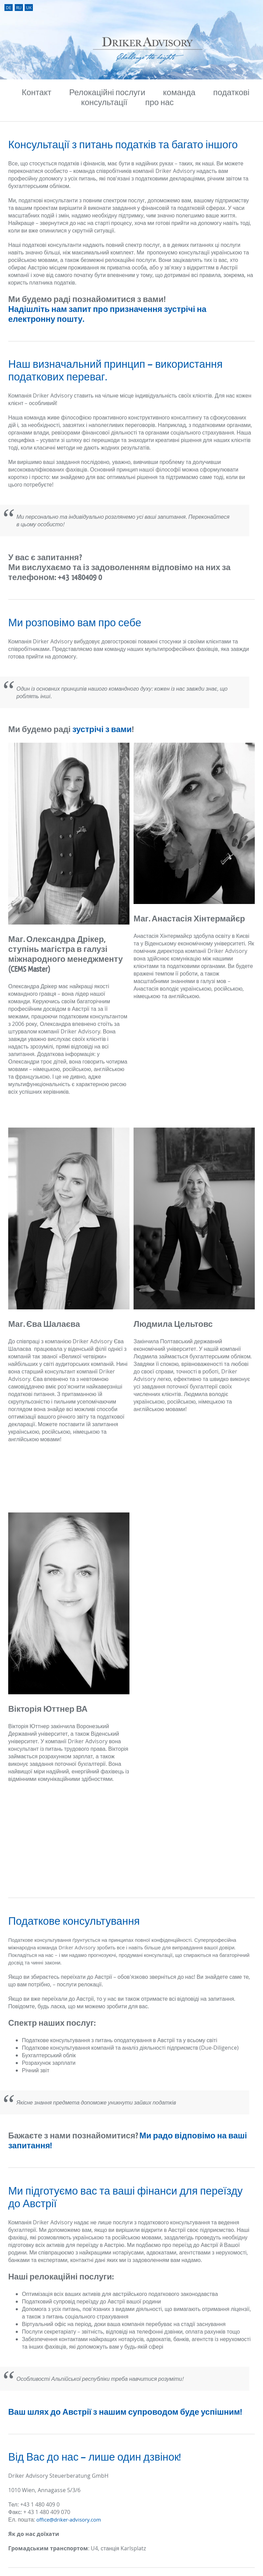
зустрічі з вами (102, 729)
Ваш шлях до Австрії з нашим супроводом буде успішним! (125, 2412)
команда (179, 93)
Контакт (36, 93)
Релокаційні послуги (107, 93)
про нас (159, 103)
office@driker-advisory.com (68, 2519)
